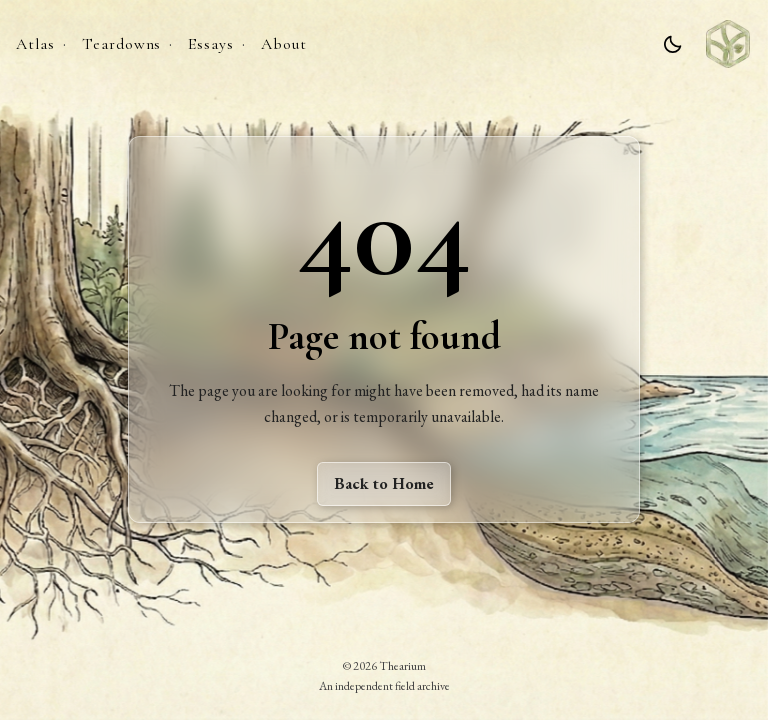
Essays (211, 44)
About (284, 44)
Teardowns (122, 44)
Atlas (35, 44)
